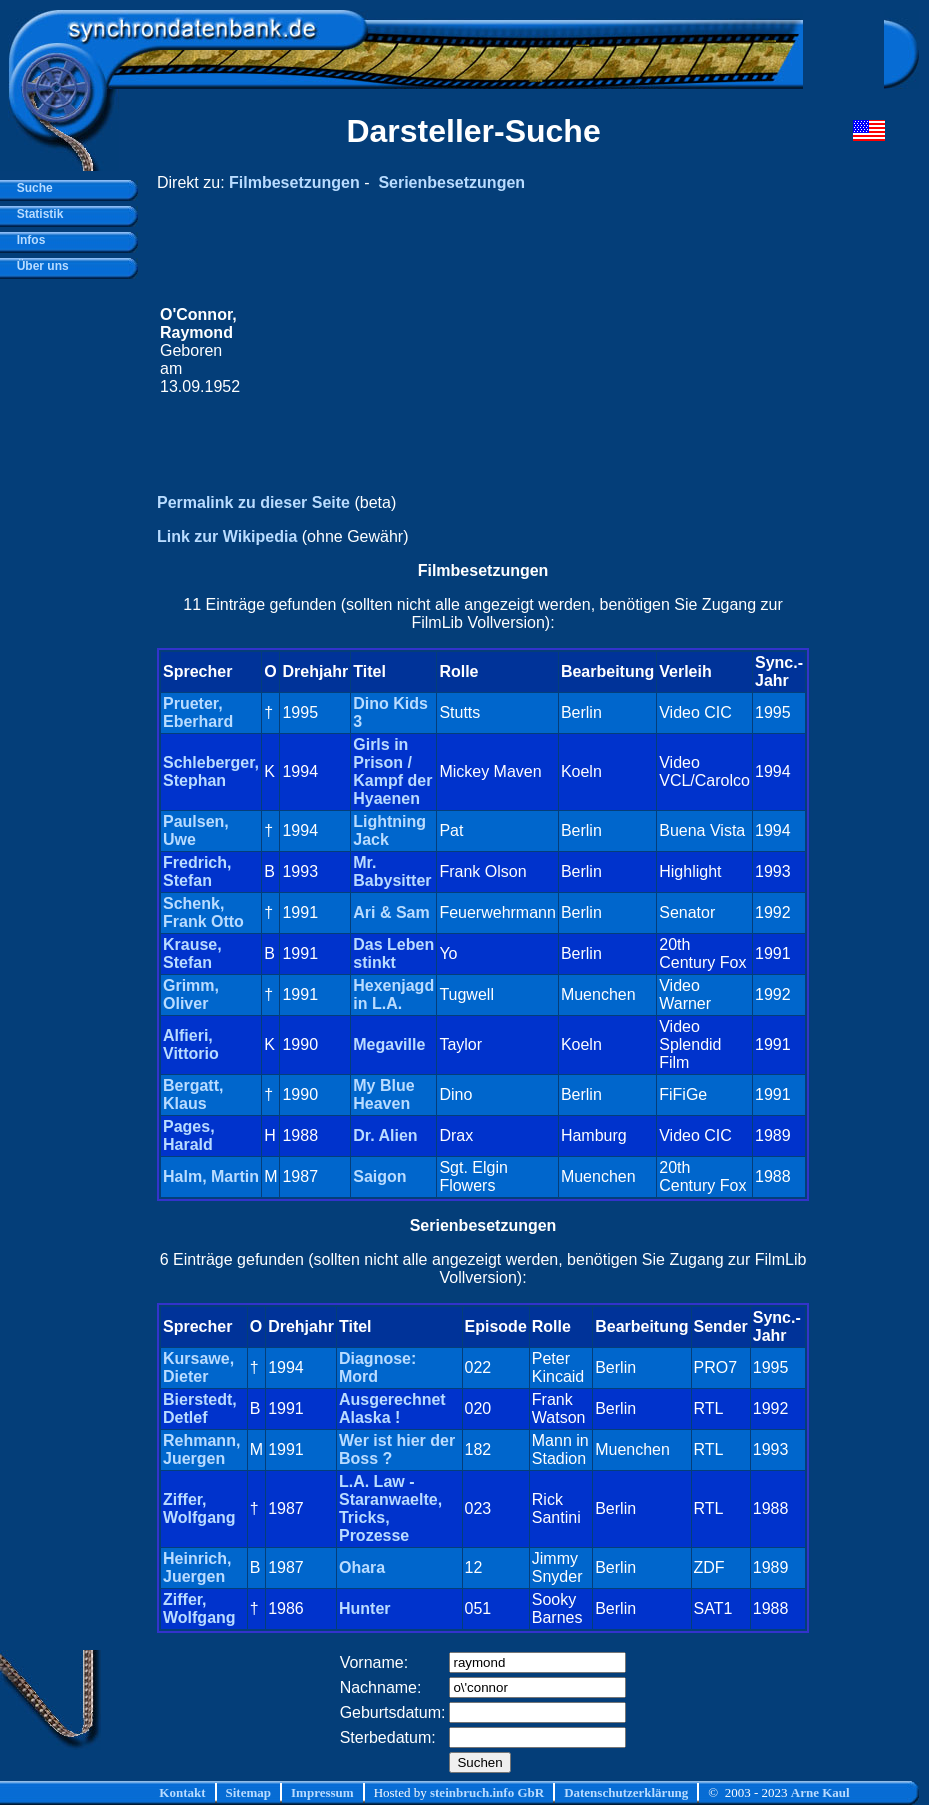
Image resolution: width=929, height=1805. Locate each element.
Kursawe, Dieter (198, 1367)
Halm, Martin (211, 1176)
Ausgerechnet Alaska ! (392, 1408)
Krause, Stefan (192, 953)
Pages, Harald (189, 1135)
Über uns (39, 266)
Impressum (322, 1792)
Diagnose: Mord (377, 1367)
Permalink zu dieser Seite (253, 502)
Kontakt (182, 1792)
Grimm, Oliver (191, 994)
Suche (31, 188)
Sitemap (249, 1792)
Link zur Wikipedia (227, 536)
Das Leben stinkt (393, 953)
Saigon (379, 1176)
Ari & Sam (391, 912)
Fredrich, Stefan (197, 871)
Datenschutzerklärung (626, 1792)
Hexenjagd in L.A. (393, 994)
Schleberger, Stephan (211, 771)
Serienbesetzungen (451, 182)
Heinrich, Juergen (197, 1567)
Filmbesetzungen (294, 182)
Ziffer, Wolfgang (199, 1508)
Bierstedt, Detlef (200, 1408)
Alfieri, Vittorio (191, 1044)
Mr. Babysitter (392, 871)
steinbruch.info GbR (487, 1792)
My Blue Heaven (383, 1094)
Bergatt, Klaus (193, 1094)
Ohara (362, 1567)
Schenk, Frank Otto (203, 912)
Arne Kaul (820, 1792)
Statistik (36, 214)
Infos (27, 240)
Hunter (365, 1608)
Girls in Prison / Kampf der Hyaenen (392, 771)
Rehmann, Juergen (201, 1449)
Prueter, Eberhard (198, 712)
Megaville (389, 1044)
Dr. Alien (385, 1135)
